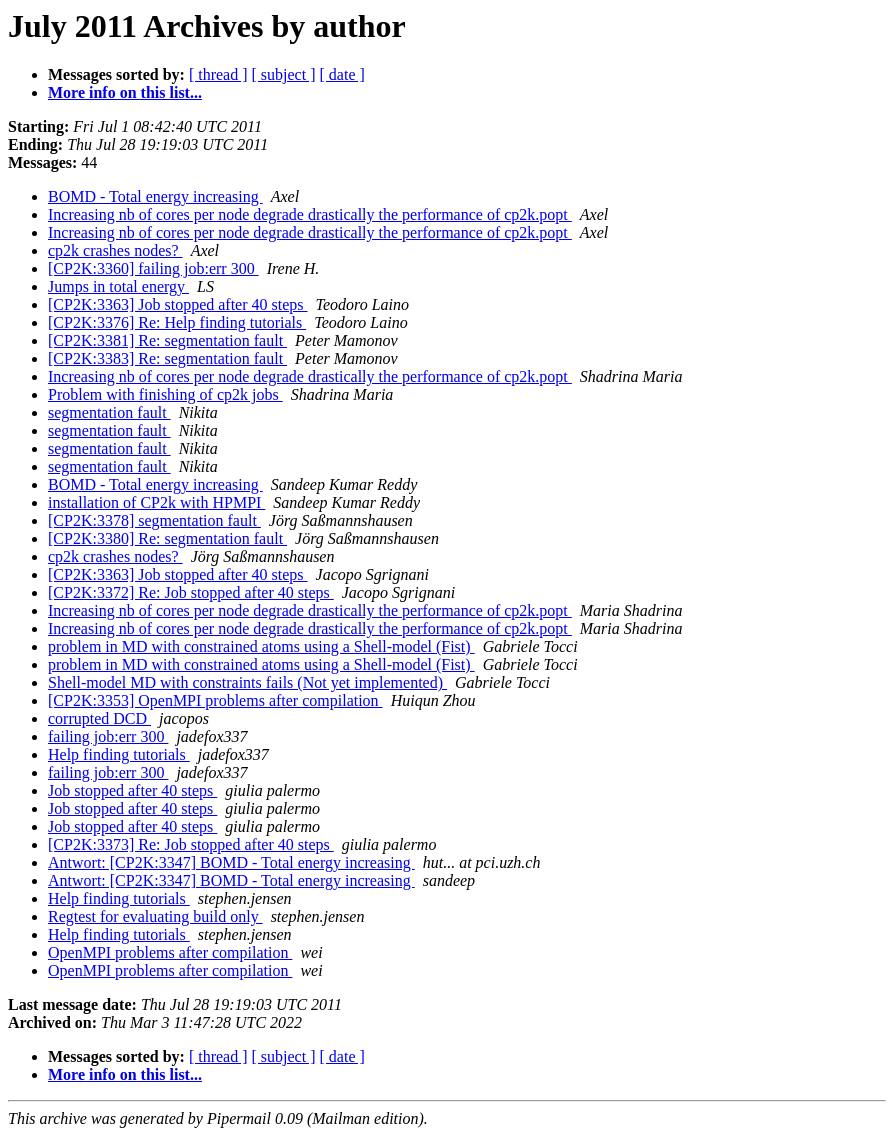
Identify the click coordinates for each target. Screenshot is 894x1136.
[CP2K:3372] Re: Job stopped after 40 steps (191, 592)
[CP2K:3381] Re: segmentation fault (167, 340)
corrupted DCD (99, 718)
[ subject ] (284, 74)
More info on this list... (125, 92)
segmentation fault (109, 412)
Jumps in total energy (118, 286)
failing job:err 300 (108, 736)
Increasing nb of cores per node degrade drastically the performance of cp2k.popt (310, 214)
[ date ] (342, 74)
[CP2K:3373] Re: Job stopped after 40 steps (191, 844)
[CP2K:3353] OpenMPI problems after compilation (215, 700)
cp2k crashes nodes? (115, 250)
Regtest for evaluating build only (155, 916)
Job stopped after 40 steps (132, 790)
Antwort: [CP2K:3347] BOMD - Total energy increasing (231, 862)
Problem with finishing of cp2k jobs (165, 394)
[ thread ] (218, 74)
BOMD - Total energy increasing (155, 196)
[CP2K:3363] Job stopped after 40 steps (178, 304)
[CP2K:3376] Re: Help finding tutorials (177, 322)
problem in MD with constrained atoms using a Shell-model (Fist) (261, 646)
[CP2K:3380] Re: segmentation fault (167, 538)
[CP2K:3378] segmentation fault (154, 520)
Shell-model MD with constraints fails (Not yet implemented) (247, 682)
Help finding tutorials (119, 754)
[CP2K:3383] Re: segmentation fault (167, 358)
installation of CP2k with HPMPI (156, 502)
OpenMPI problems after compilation (170, 952)
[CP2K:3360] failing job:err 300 (153, 268)
